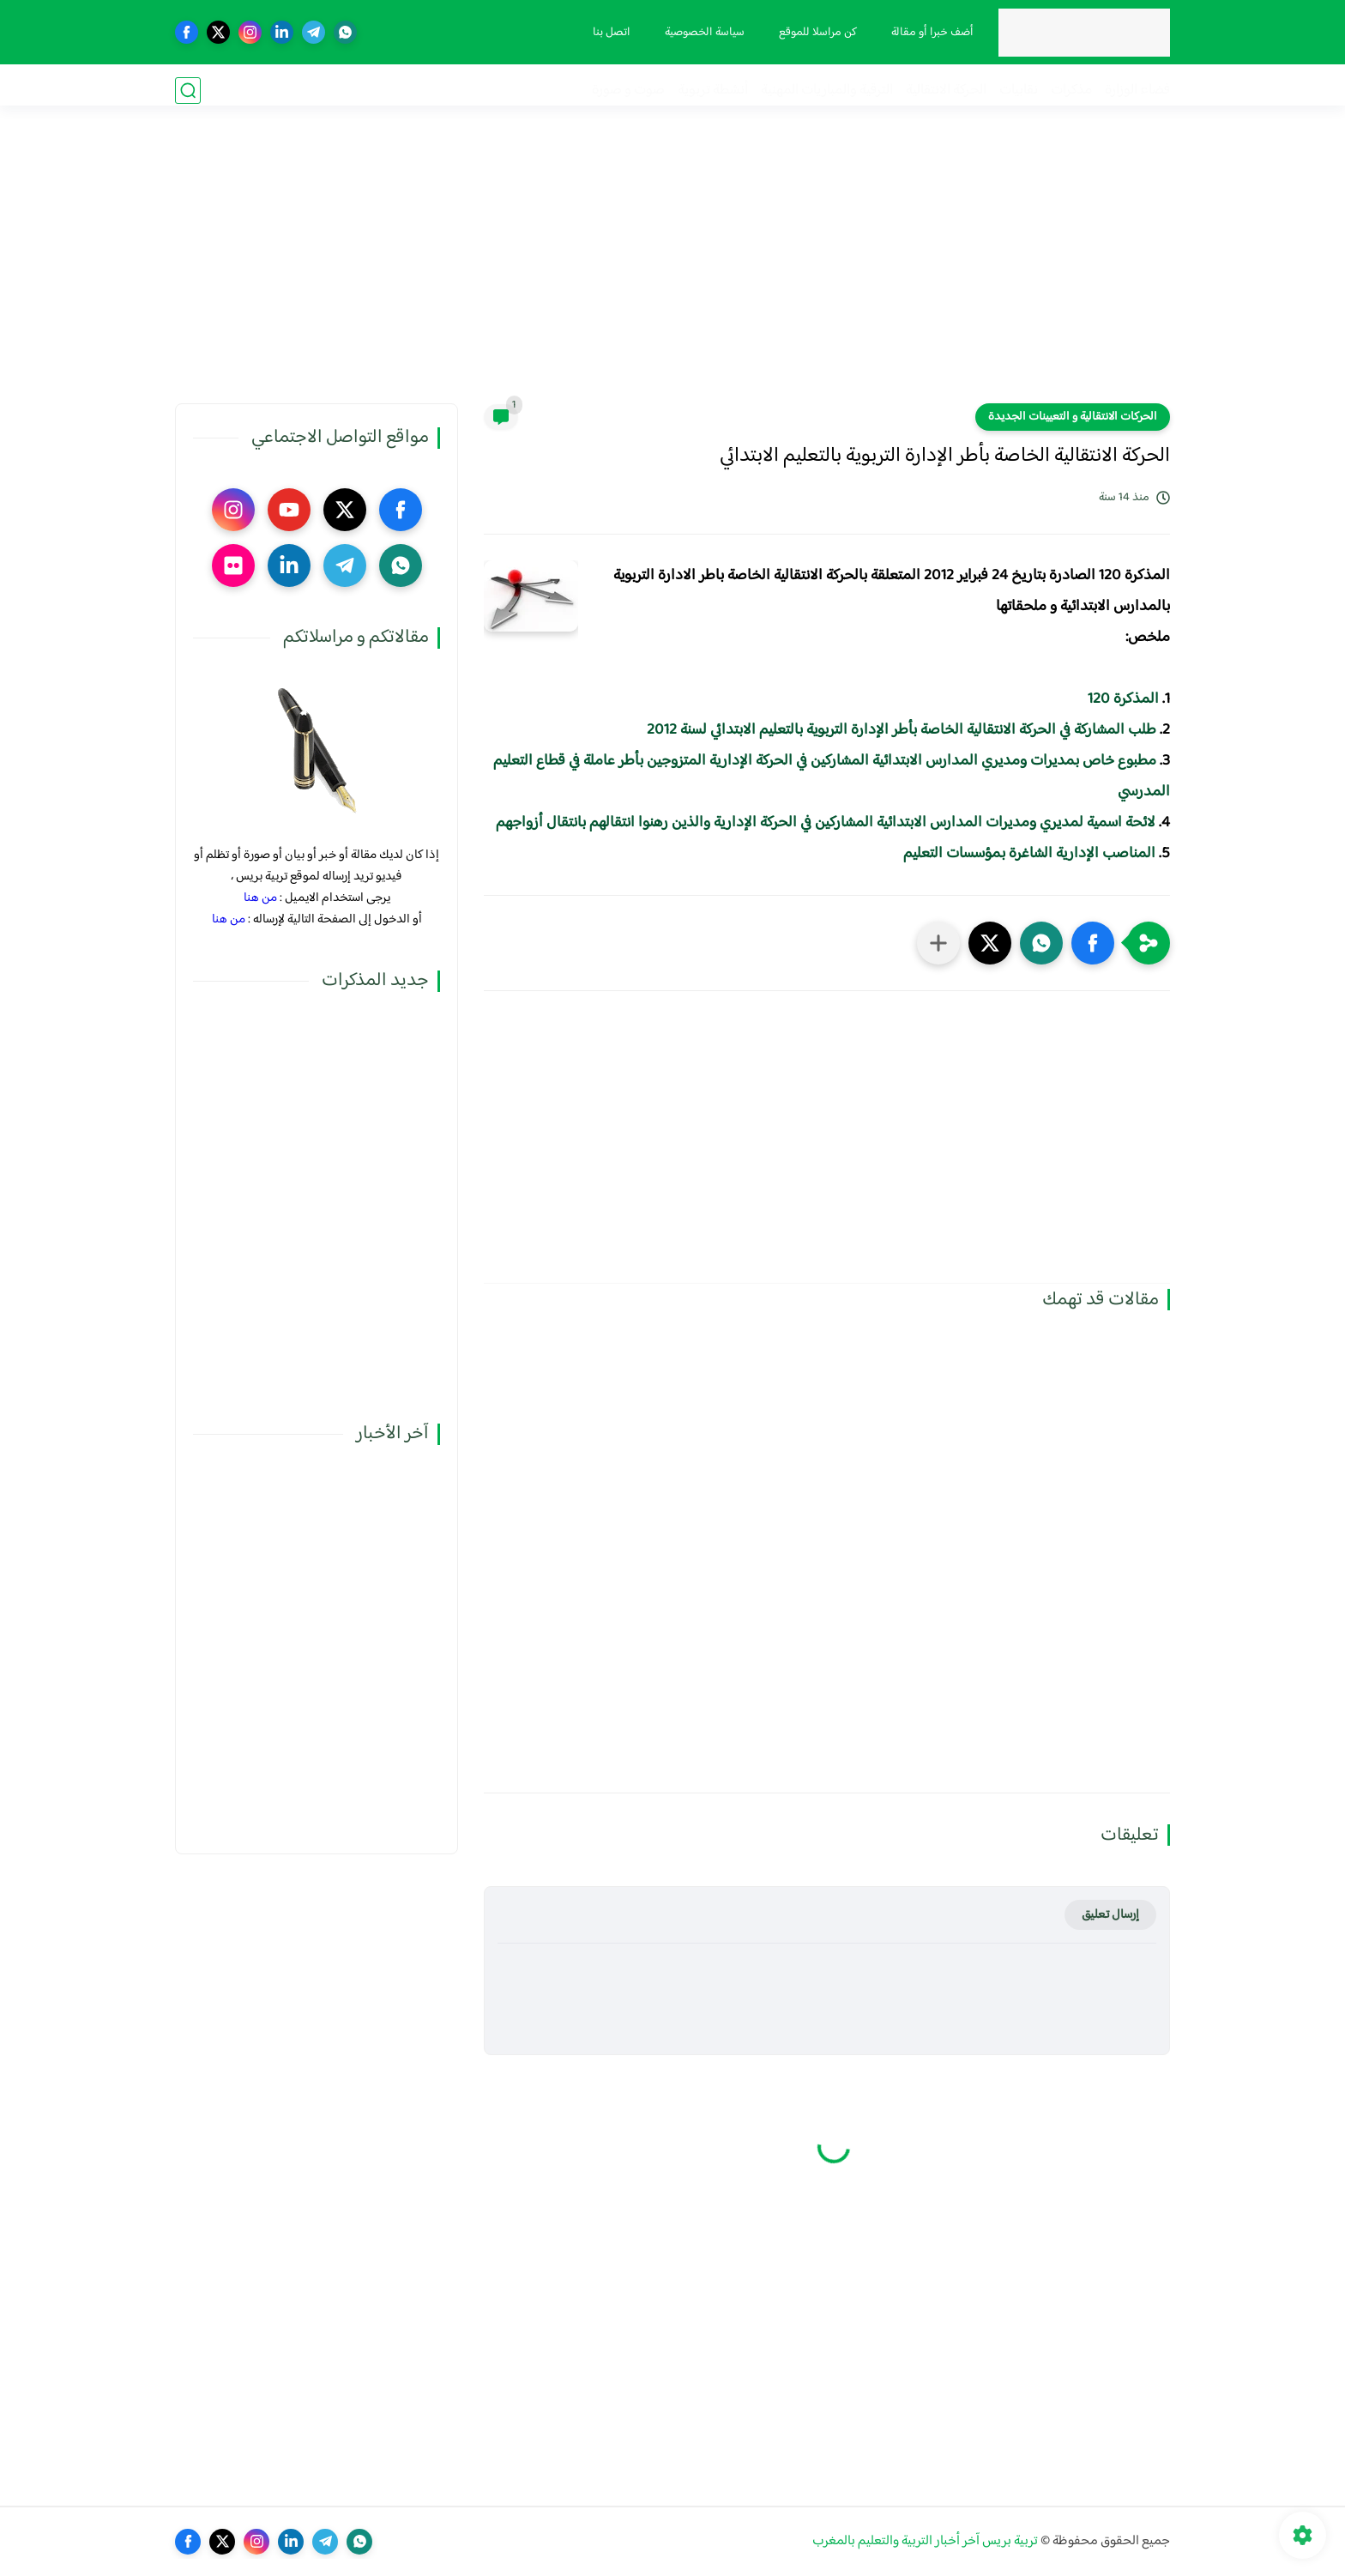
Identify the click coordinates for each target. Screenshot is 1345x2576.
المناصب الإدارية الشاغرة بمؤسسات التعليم (1029, 854)
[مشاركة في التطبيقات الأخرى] (938, 943)
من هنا (260, 898)
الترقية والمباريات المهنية (827, 90)
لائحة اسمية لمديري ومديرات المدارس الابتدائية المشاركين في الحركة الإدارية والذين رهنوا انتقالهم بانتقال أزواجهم (825, 823)
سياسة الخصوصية (699, 32)
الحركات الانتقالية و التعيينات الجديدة (1072, 417)
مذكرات (1071, 90)
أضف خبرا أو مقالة (927, 32)
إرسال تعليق (1110, 1915)
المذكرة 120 (1123, 699)
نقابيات (1018, 90)
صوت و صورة (628, 90)
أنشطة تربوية (713, 90)
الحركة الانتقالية (946, 90)
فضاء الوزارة (1137, 90)
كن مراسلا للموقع (813, 32)
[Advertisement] (672, 270)
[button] (1092, 943)
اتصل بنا (606, 32)
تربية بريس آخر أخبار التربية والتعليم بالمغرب (925, 2541)
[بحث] (188, 90)
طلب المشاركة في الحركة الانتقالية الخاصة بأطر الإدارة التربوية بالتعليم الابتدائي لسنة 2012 (901, 730)
